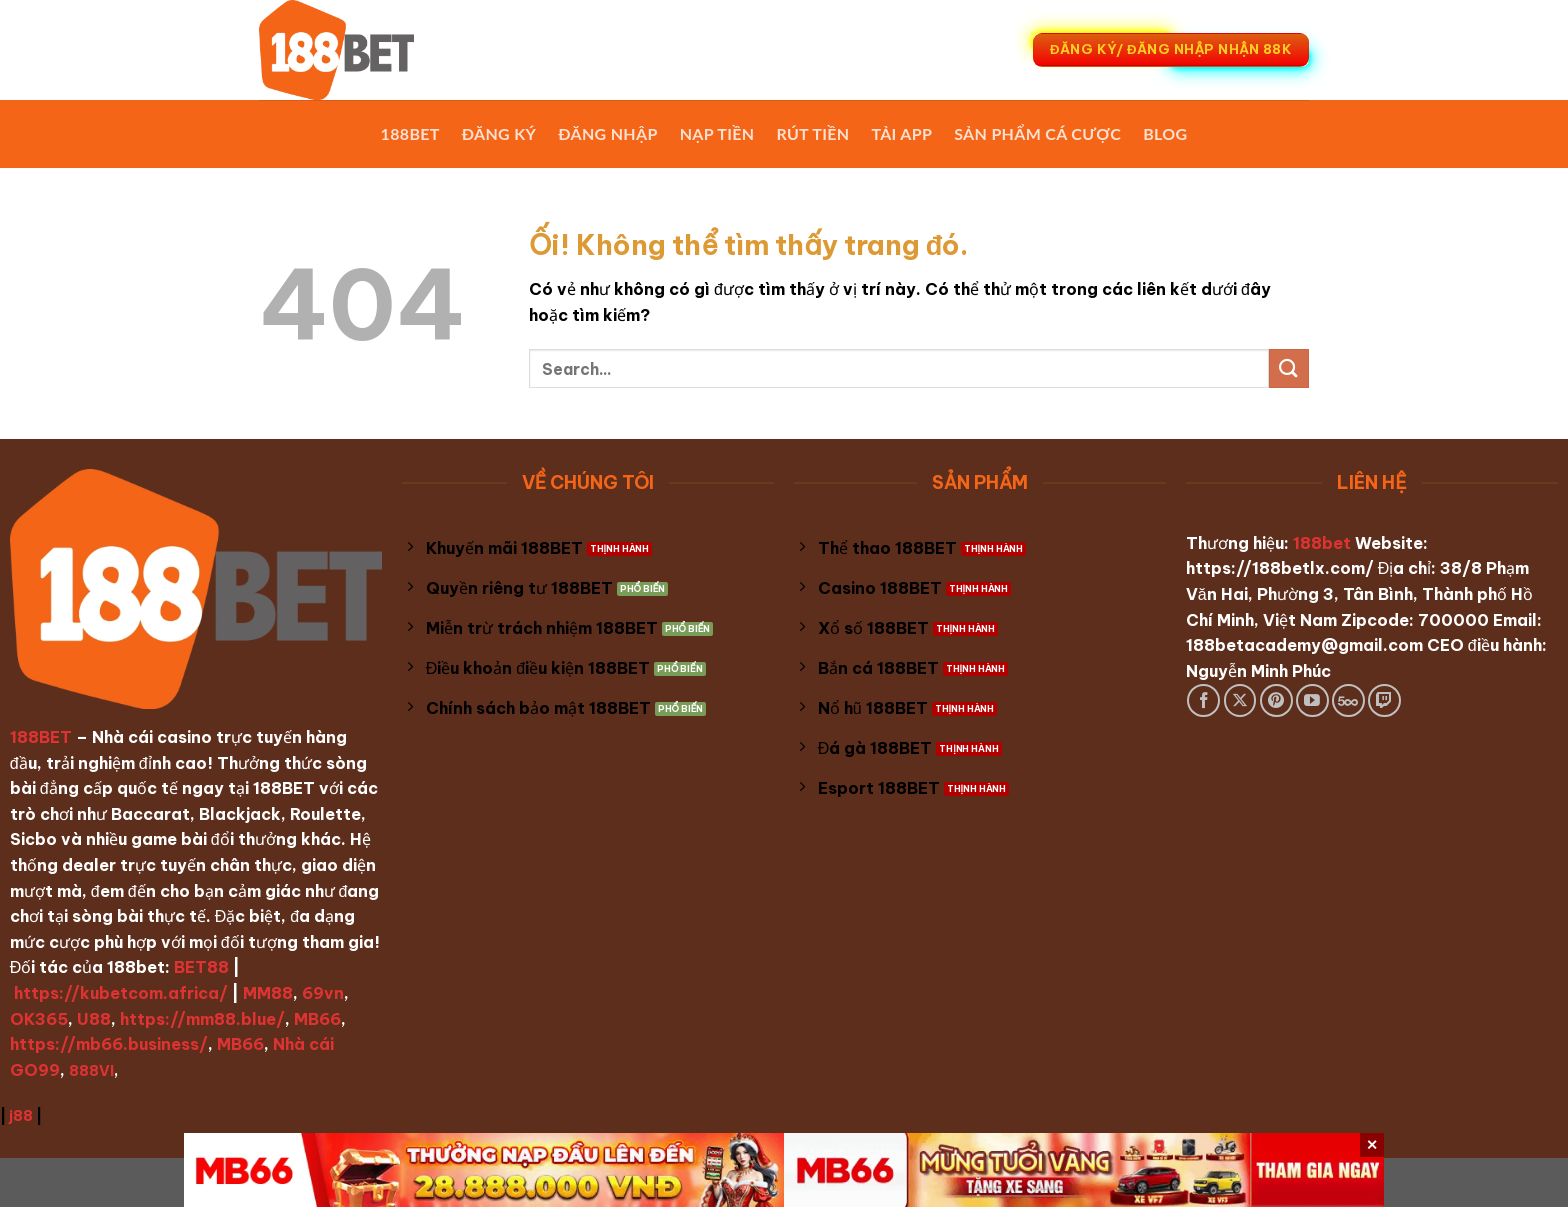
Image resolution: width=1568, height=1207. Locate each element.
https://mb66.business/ (109, 1044)
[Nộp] (1289, 368)
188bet (1322, 543)
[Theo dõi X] (1240, 700)
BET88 (201, 967)
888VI (91, 1071)
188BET (410, 133)
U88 (94, 1019)
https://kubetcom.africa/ (121, 993)
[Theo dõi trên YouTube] (1312, 700)
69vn (323, 993)
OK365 (39, 1019)
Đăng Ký (499, 133)
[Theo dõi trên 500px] (1348, 700)
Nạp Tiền (717, 133)
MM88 (268, 993)
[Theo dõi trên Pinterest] (1276, 700)
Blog (1165, 133)
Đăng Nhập (607, 133)
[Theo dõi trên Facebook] (1203, 700)
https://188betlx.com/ (1280, 568)
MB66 (317, 1019)
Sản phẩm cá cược (1037, 133)
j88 (21, 1116)
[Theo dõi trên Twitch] (1384, 700)
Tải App (901, 133)
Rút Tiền (812, 133)
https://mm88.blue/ (202, 1019)
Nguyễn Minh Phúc (1258, 671)
